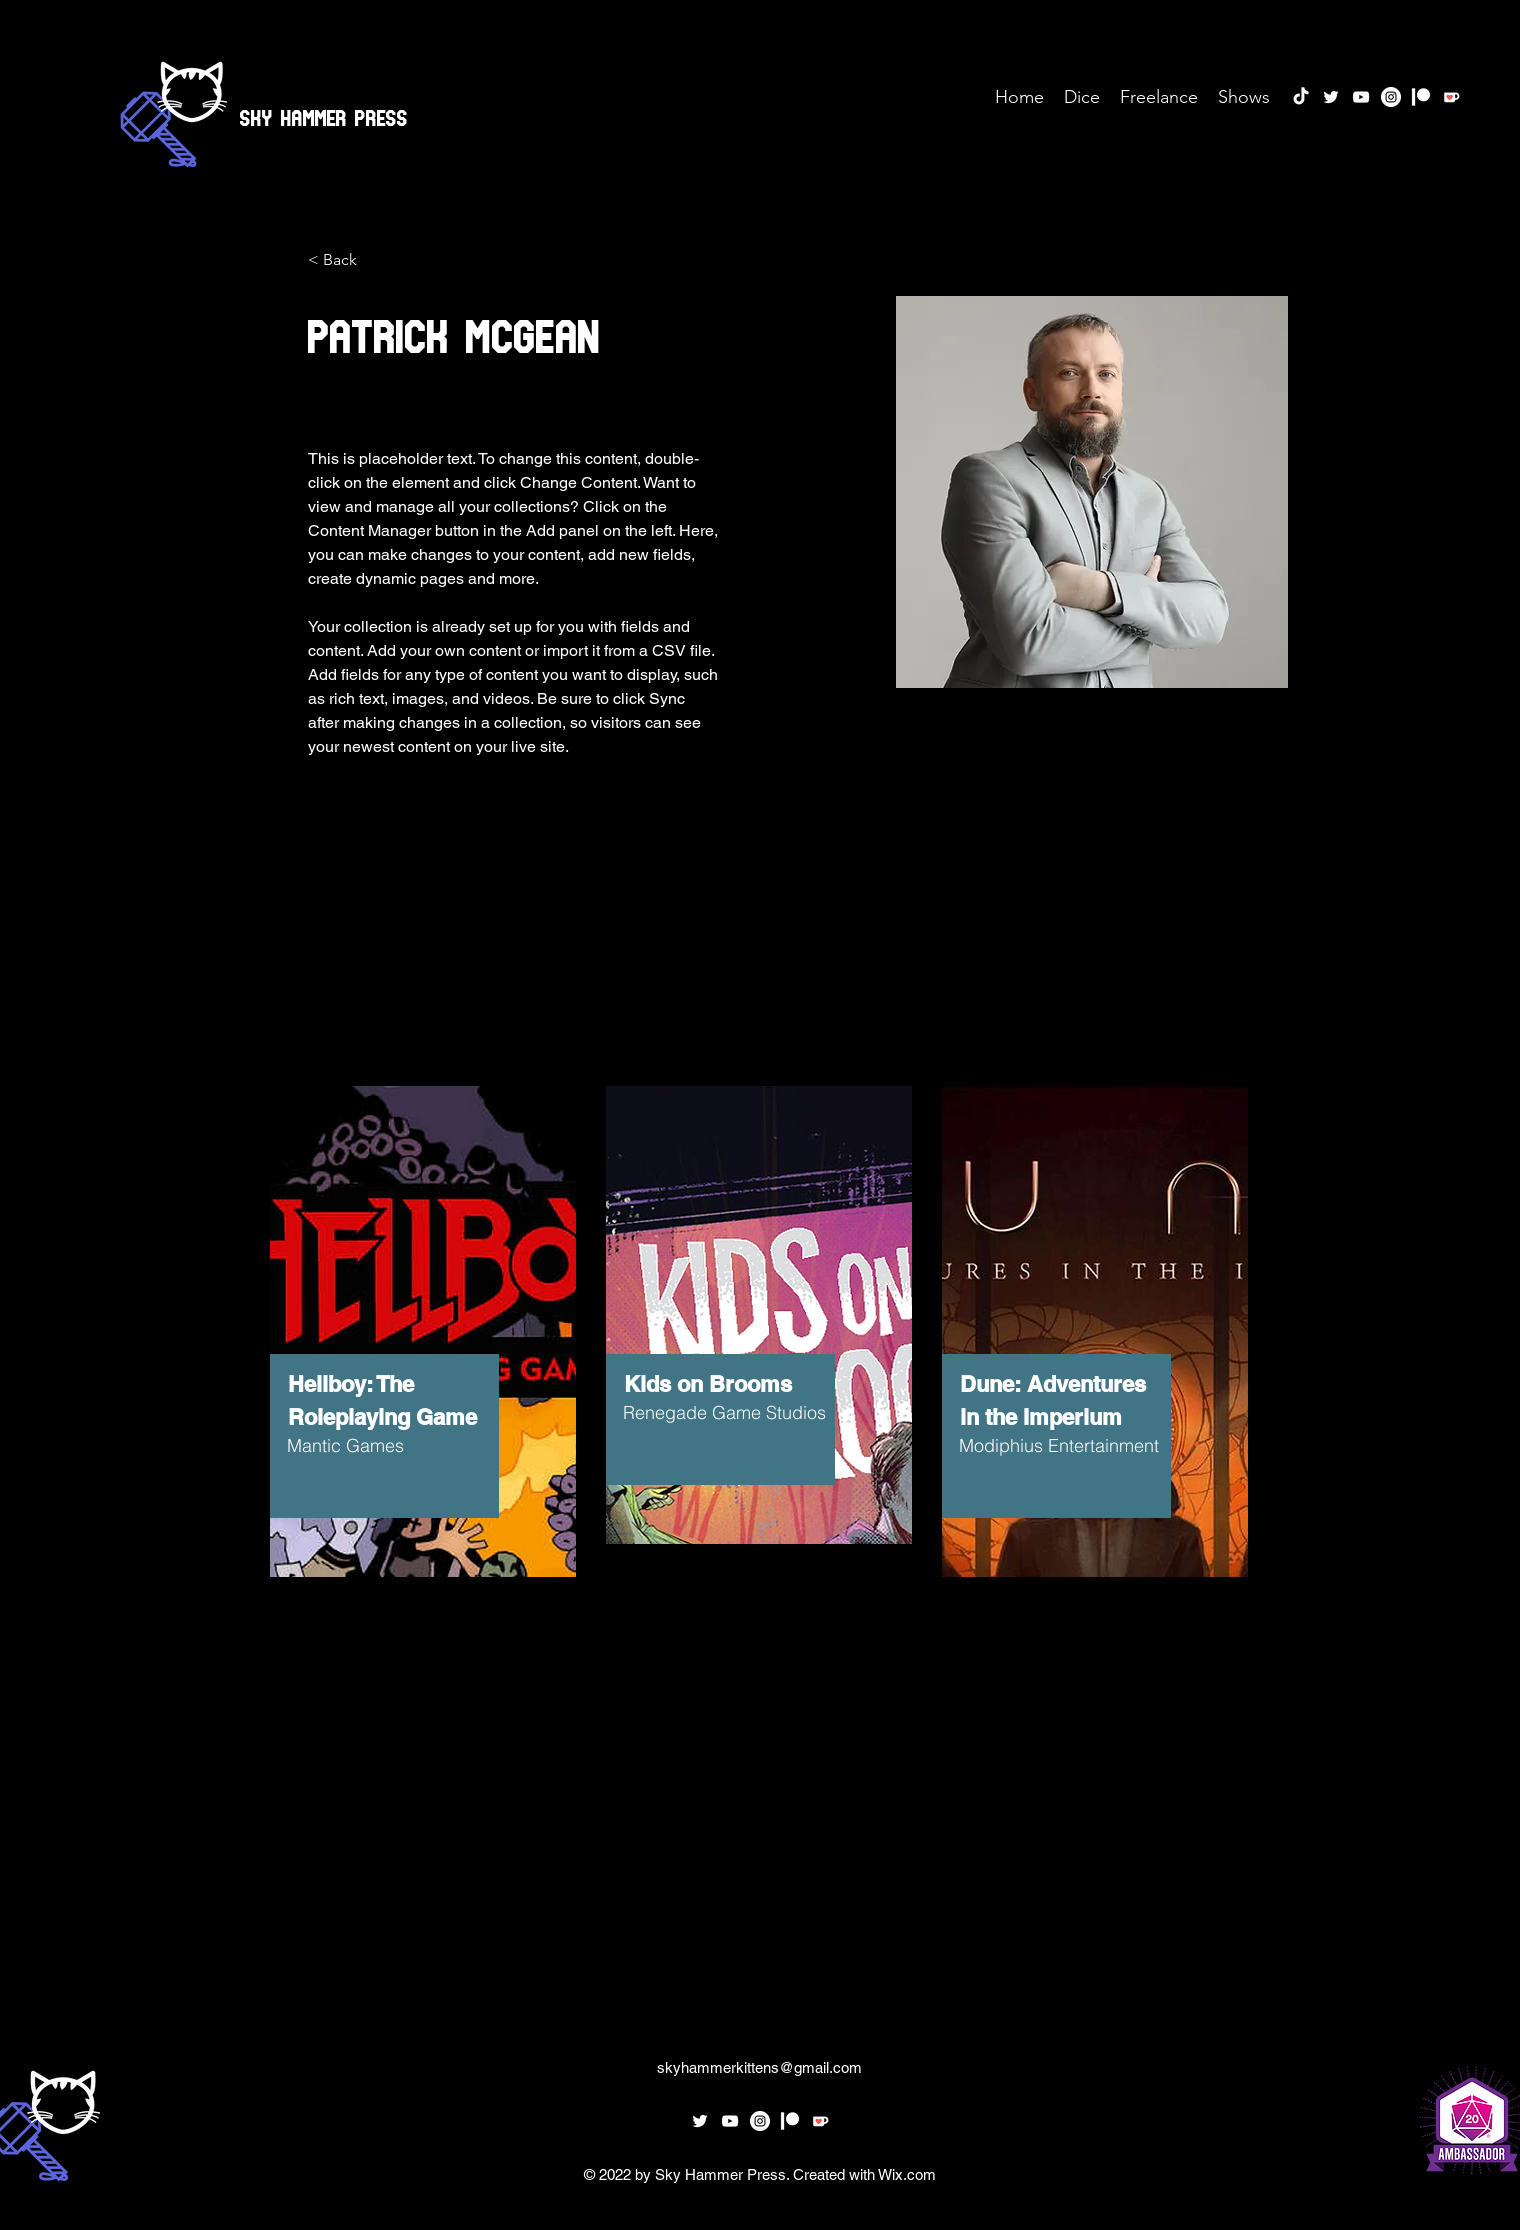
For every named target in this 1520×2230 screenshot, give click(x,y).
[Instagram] (1391, 97)
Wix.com (907, 2174)
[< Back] (347, 260)
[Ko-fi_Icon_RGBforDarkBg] (1451, 97)
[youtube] (1361, 97)
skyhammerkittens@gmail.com (759, 2067)
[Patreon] (1421, 97)
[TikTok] (1301, 97)
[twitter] (1331, 97)
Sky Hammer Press (324, 113)
